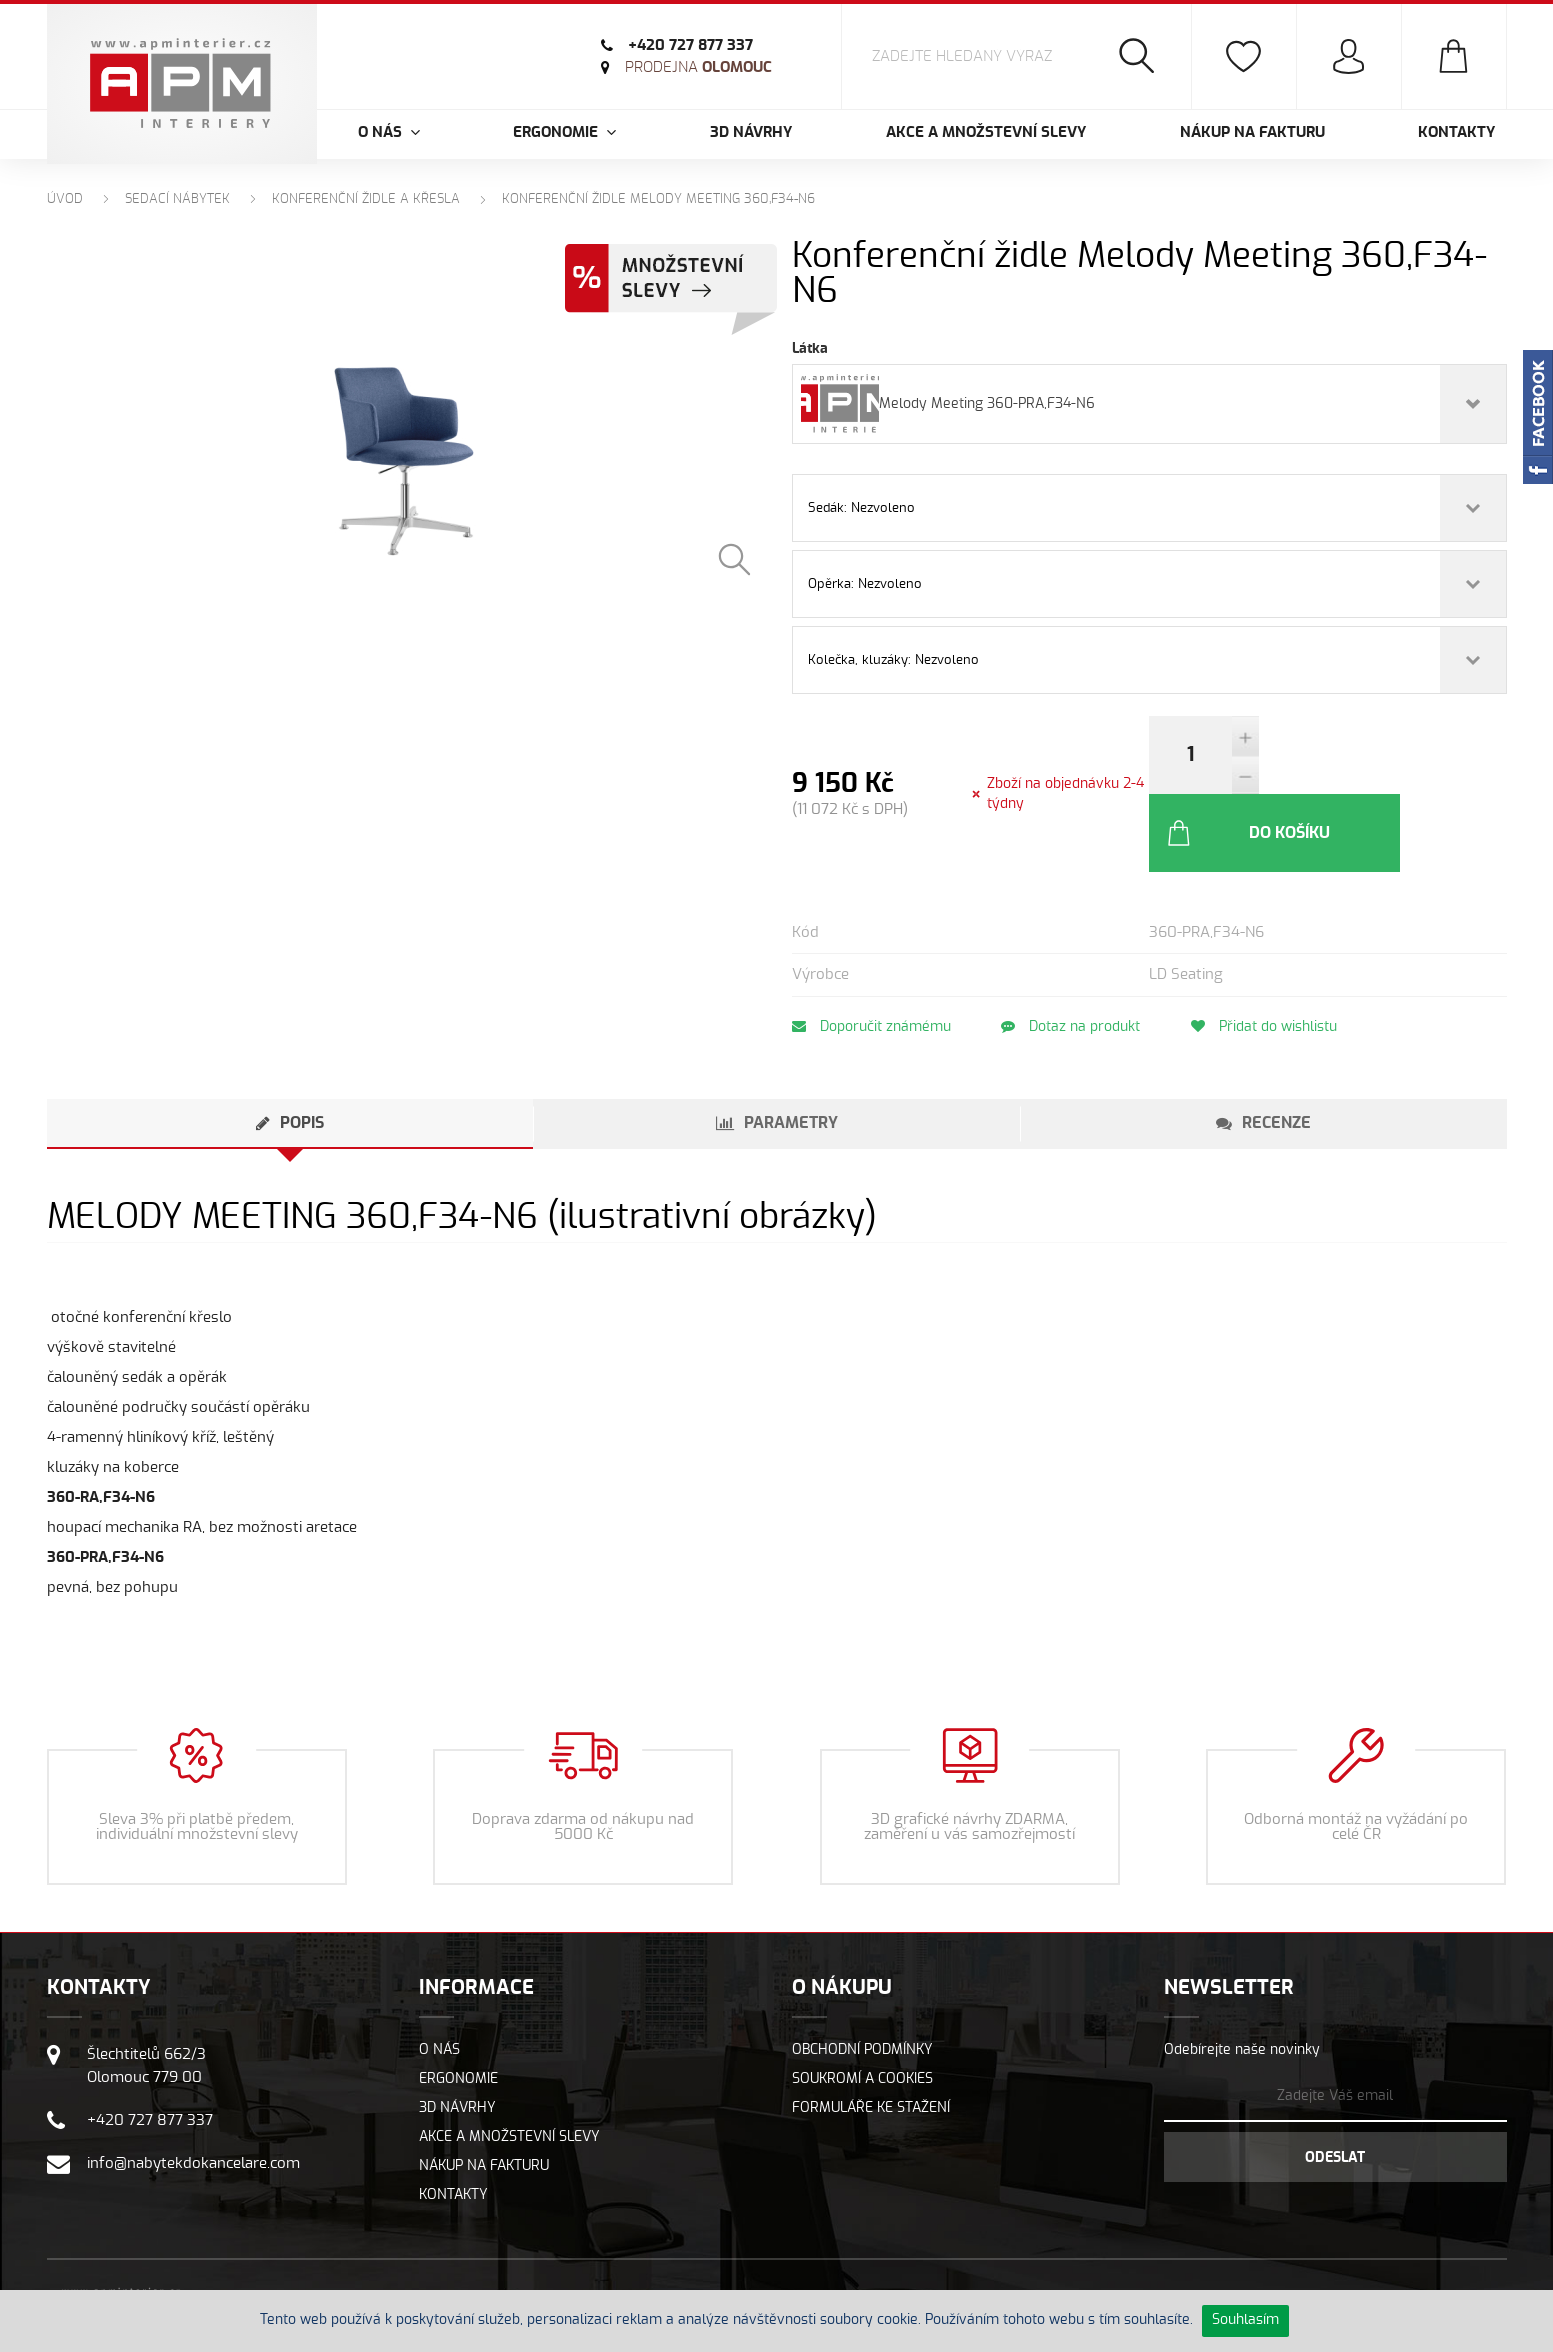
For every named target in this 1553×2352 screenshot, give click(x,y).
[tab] (290, 1046)
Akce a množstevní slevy (986, 132)
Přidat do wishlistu (1271, 948)
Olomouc (698, 67)
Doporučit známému (871, 948)
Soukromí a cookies (862, 2001)
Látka (810, 349)
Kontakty (1456, 132)
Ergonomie (458, 2001)
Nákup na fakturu (1252, 132)
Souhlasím (1245, 2320)
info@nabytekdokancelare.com (193, 2085)
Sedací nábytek (177, 199)
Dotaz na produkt (1074, 948)
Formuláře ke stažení (871, 2030)
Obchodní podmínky (862, 1972)
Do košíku (1357, 755)
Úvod (65, 199)
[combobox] (1149, 404)
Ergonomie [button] (564, 132)
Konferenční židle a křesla (366, 199)
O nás (439, 1972)
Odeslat (1335, 2080)
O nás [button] (389, 132)
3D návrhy (751, 132)
